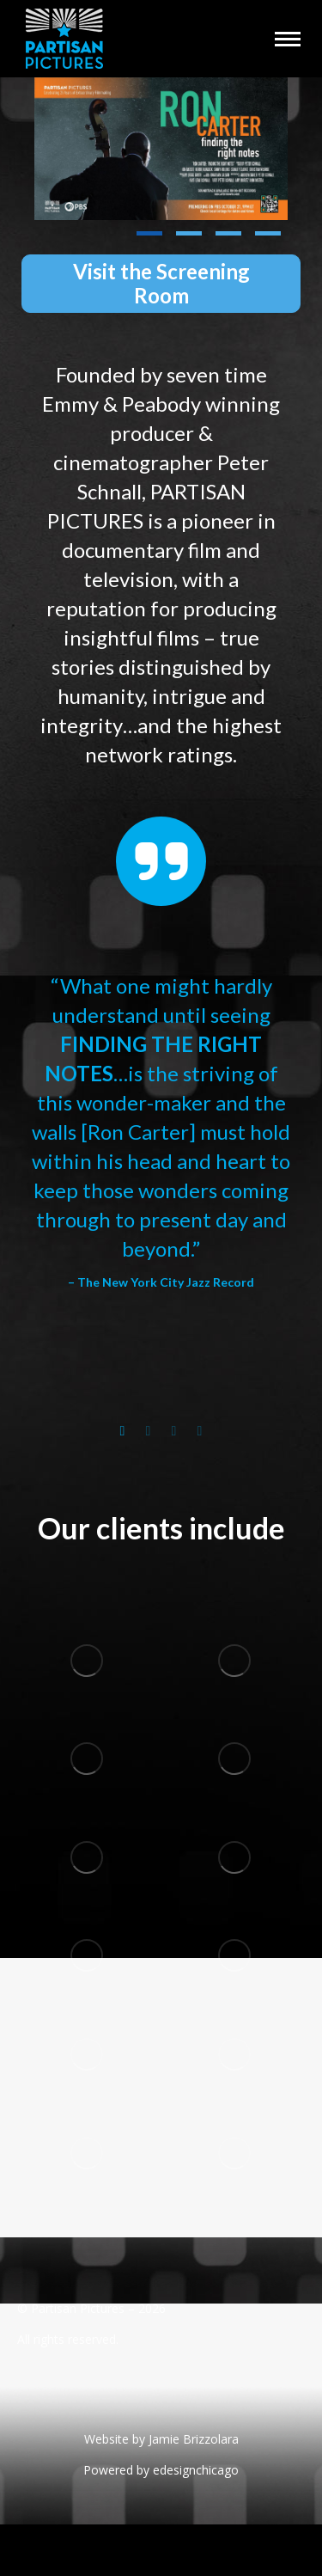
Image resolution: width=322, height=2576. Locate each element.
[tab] (122, 1426)
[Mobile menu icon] (287, 39)
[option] (161, 1132)
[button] (149, 234)
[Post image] (161, 148)
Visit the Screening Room (161, 283)
